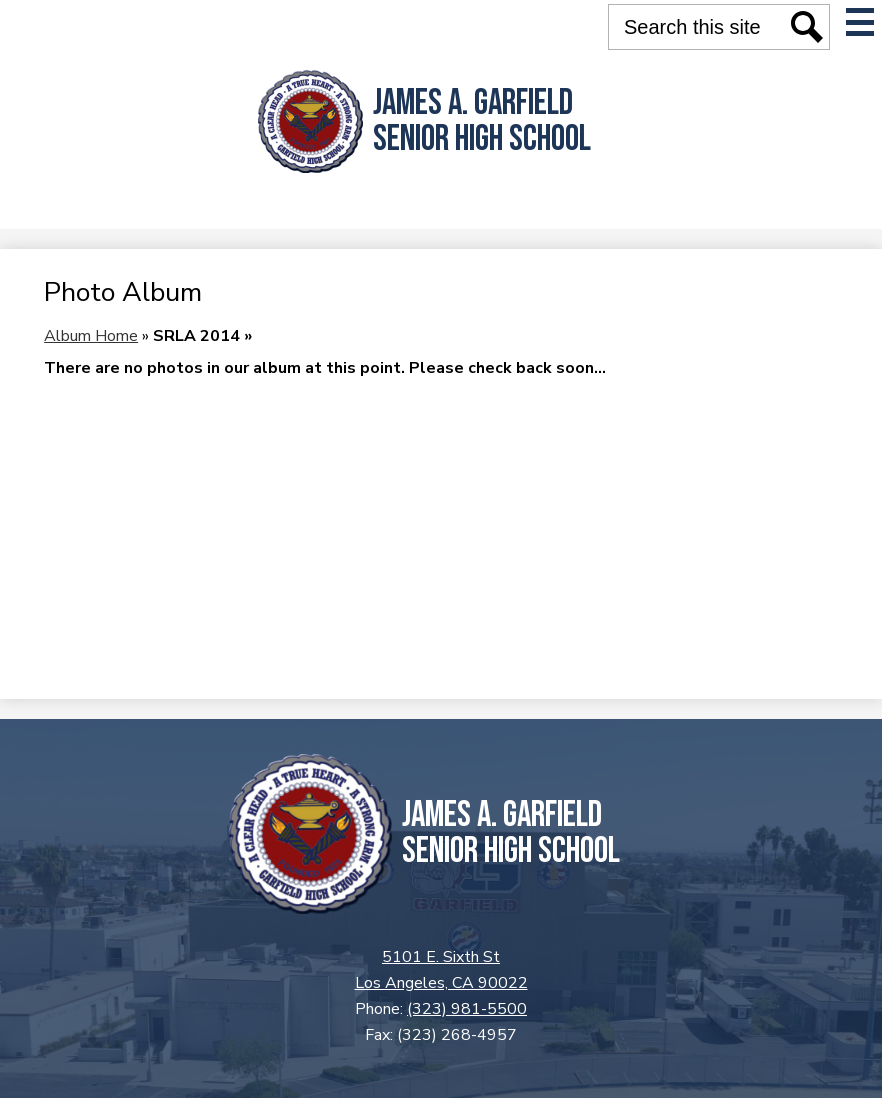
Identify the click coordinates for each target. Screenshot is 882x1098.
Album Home (91, 336)
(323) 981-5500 (467, 1009)
